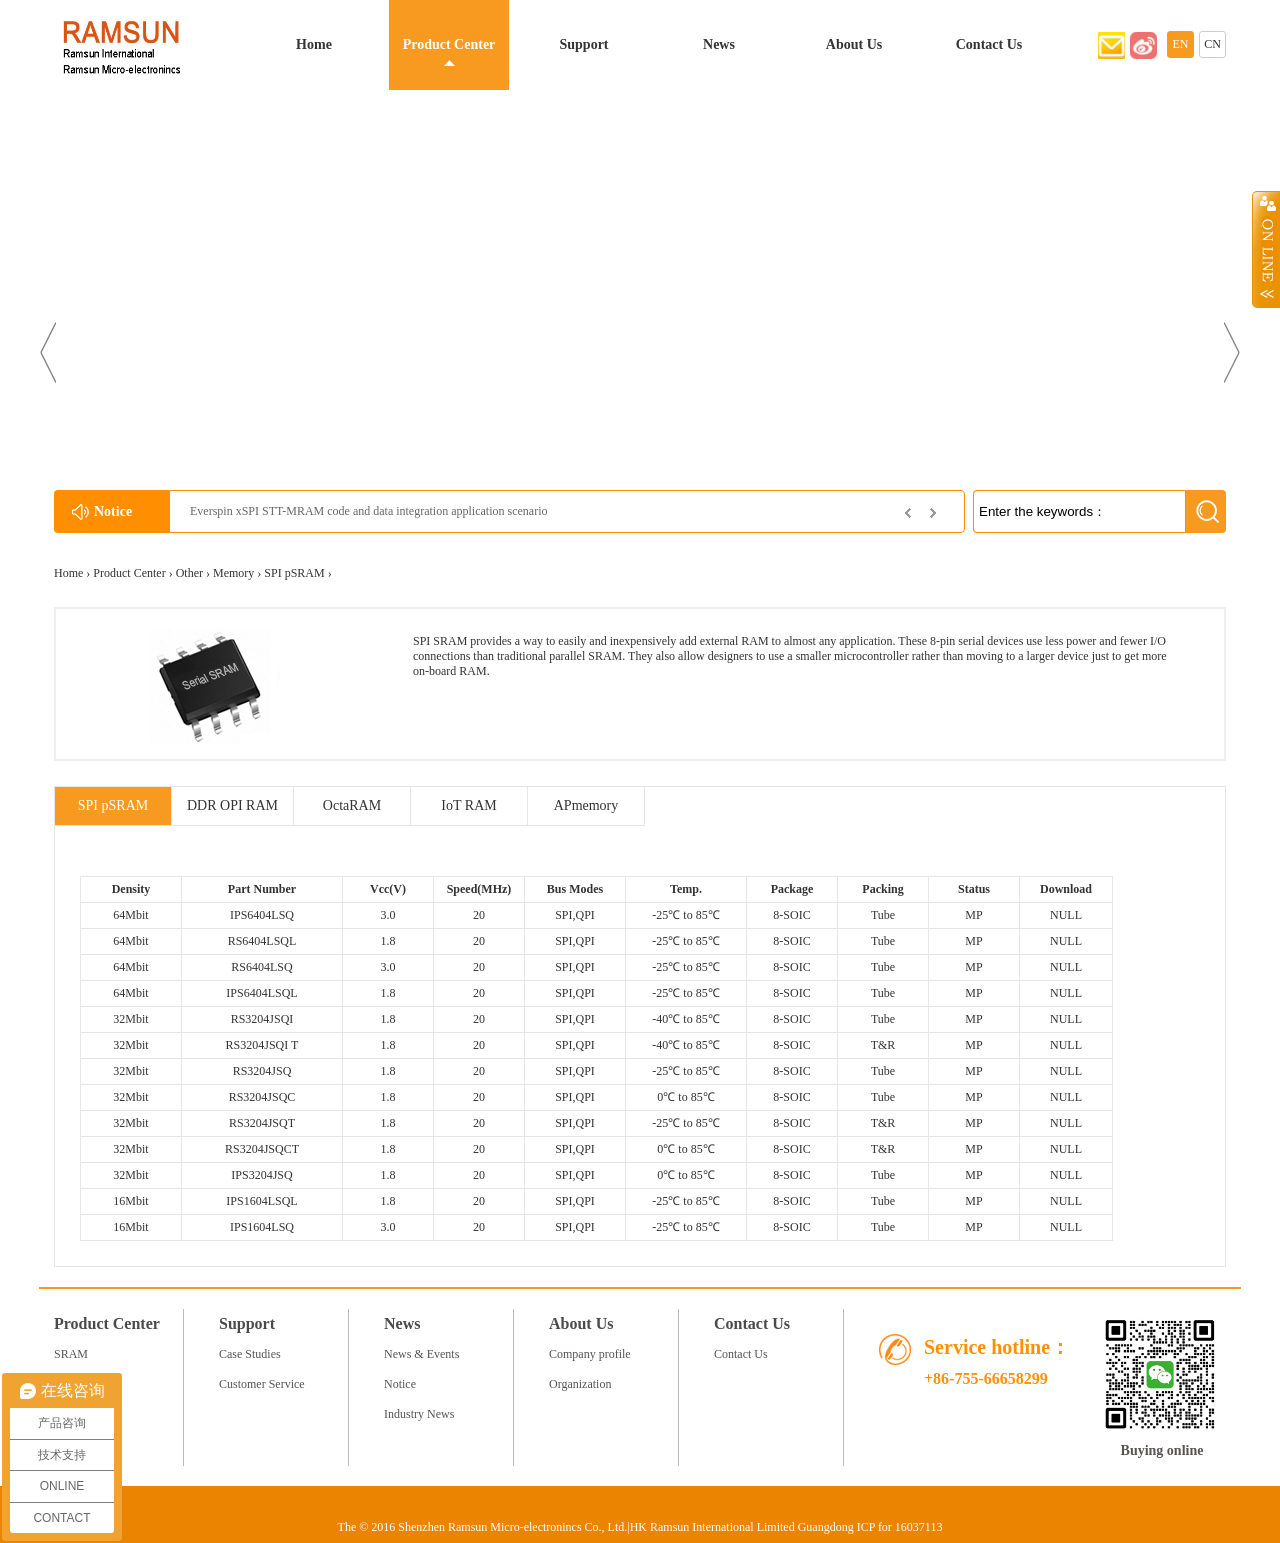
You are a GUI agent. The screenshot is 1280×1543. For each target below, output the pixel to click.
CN (1212, 44)
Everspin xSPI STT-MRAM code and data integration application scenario (368, 511)
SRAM (71, 1354)
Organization (580, 1384)
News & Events (421, 1354)
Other (189, 573)
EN (1181, 44)
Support (583, 44)
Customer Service (262, 1384)
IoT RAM (468, 805)
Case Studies (250, 1354)
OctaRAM (352, 805)
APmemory (586, 805)
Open (1266, 249)
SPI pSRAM (294, 573)
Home (314, 44)
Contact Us (989, 44)
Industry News (419, 1414)
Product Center (449, 44)
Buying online (1162, 1450)
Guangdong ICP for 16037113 (870, 1527)
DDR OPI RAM (232, 805)
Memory (233, 573)
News (719, 44)
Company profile (590, 1354)
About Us (854, 44)
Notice (400, 1384)
